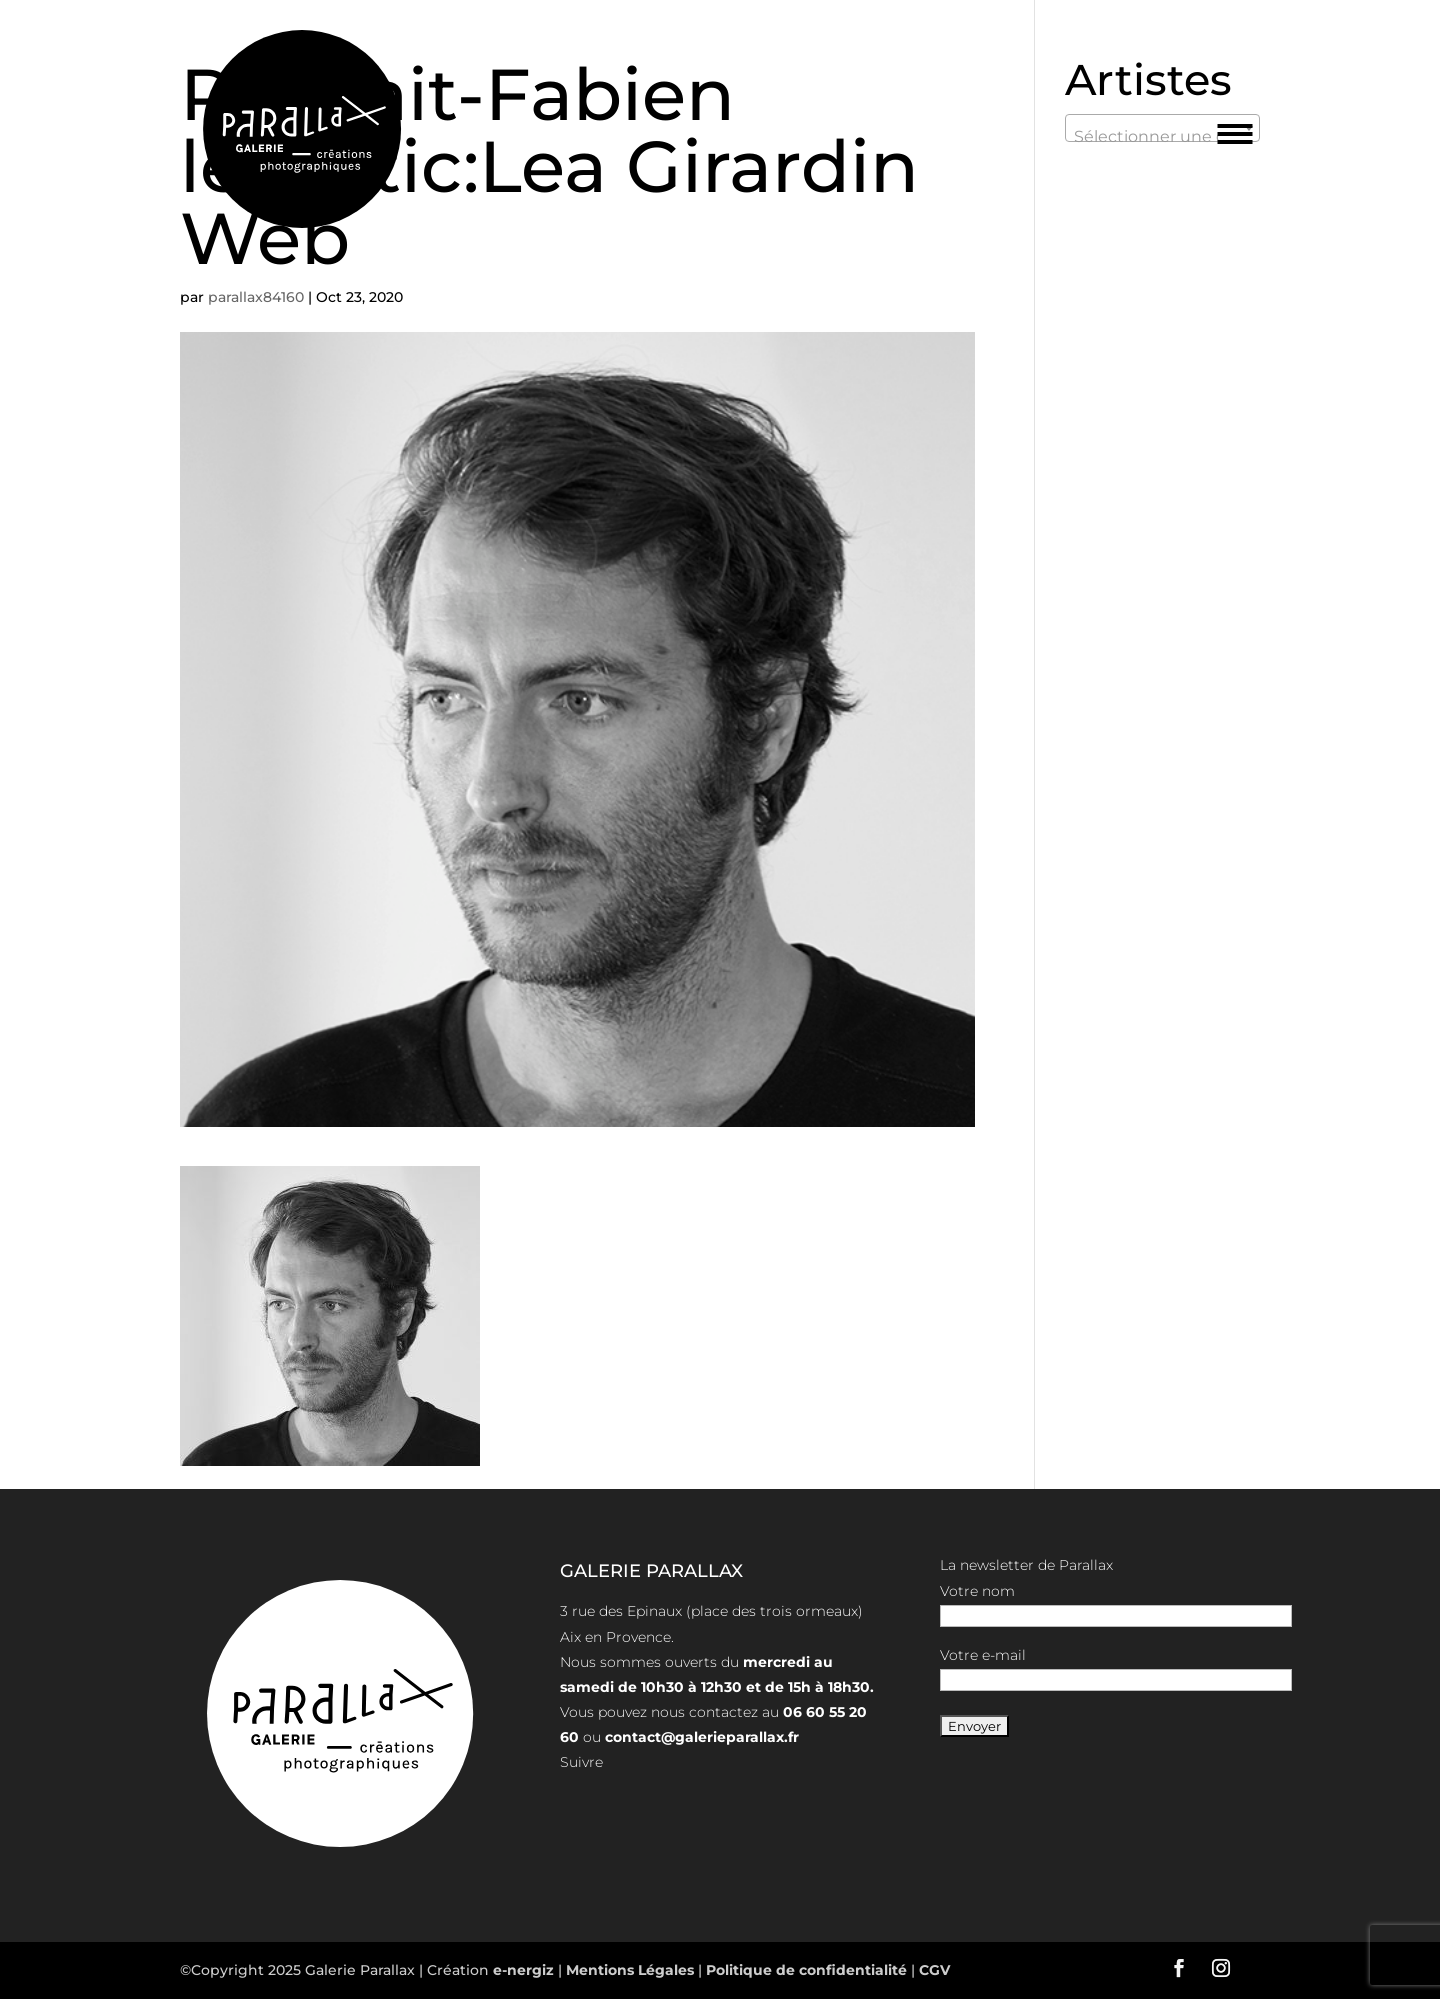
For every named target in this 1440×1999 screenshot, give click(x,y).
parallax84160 (256, 297)
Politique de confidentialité (806, 1970)
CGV (932, 1970)
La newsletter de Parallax (1026, 1565)
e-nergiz (523, 1970)
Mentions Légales (632, 1970)
